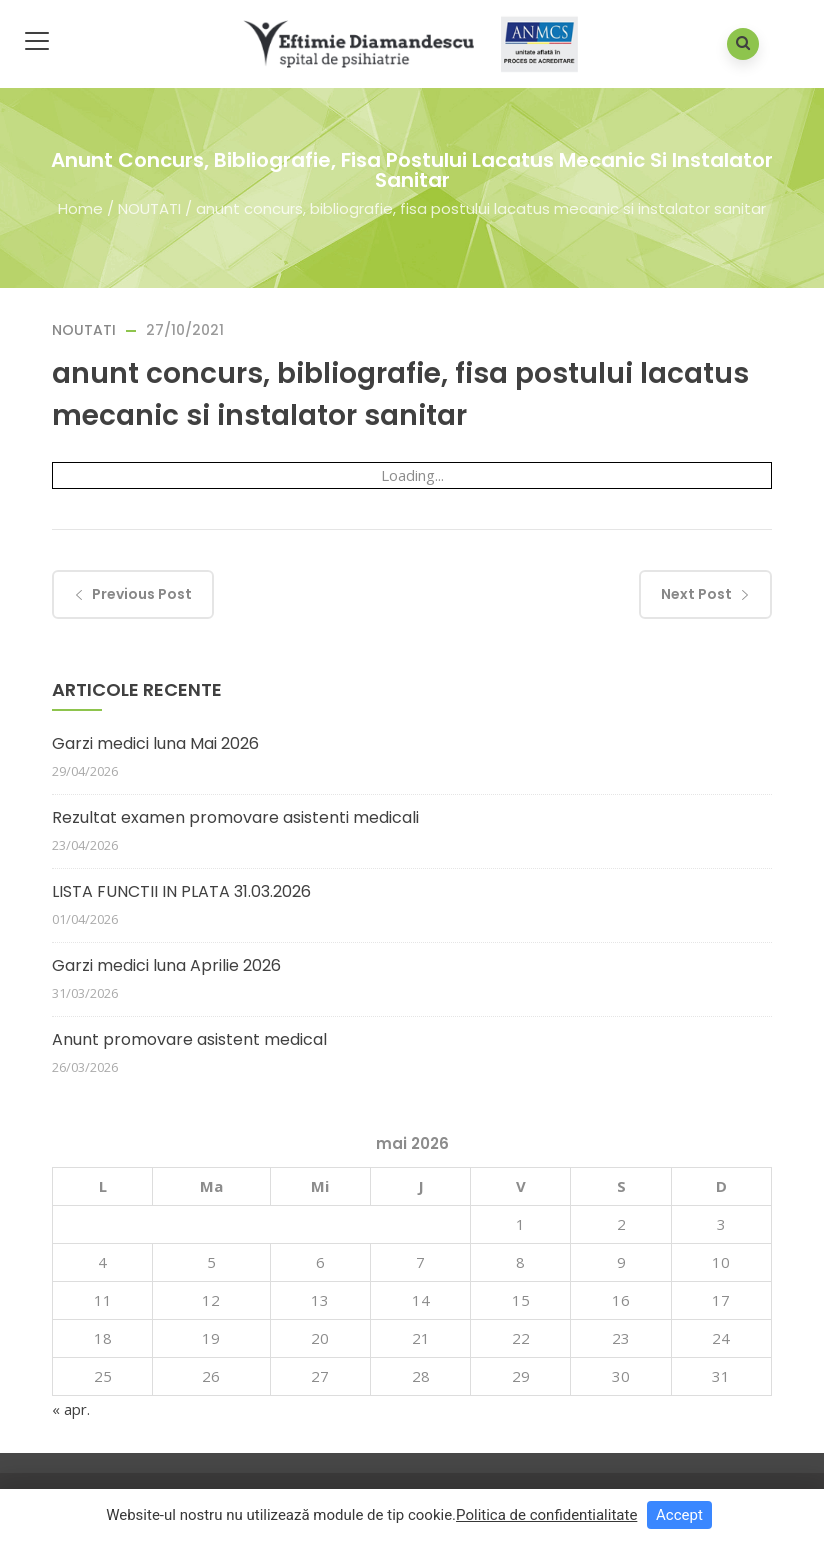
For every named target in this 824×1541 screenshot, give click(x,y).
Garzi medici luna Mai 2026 (155, 743)
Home (80, 207)
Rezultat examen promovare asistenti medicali (235, 817)
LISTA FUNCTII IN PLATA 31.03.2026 (181, 891)
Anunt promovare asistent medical (189, 1039)
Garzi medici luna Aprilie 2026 (166, 965)
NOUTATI (149, 207)
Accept (679, 1515)
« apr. (71, 1409)
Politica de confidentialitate (546, 1515)
